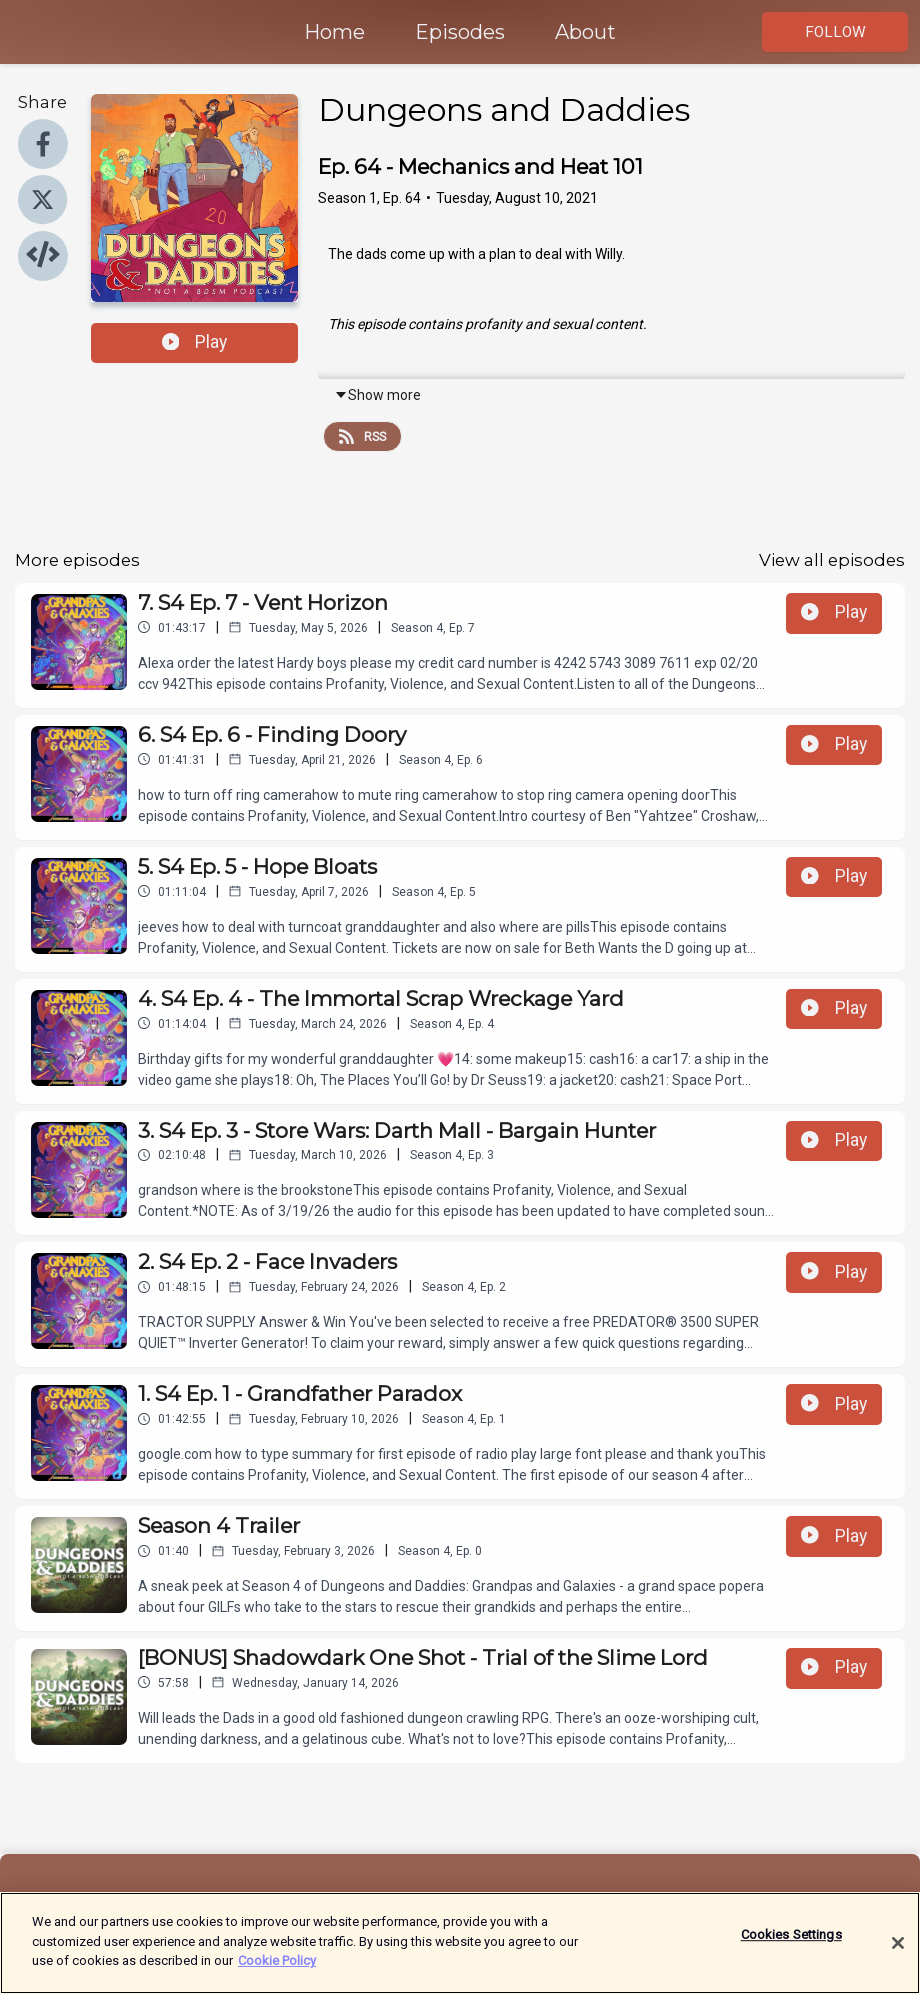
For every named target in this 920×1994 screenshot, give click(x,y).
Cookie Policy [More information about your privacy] (277, 1971)
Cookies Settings (791, 1945)
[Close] (898, 1954)
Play (195, 342)
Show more (377, 395)
